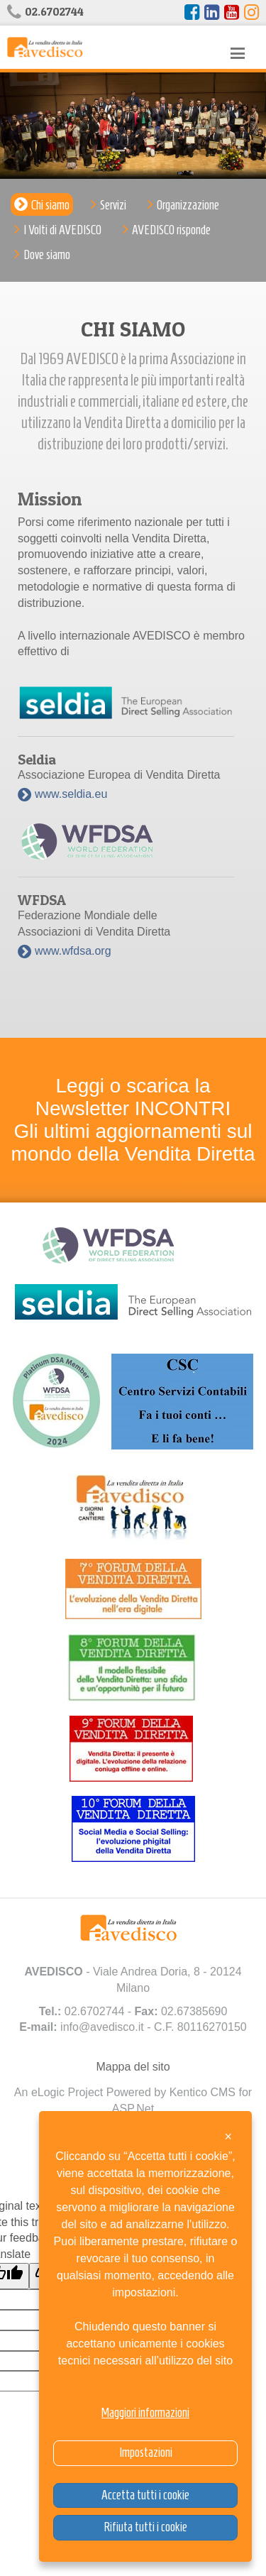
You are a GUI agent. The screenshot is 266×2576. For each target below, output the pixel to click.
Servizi (113, 205)
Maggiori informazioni (145, 2413)
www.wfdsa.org (73, 951)
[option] (133, 125)
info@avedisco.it (102, 2027)
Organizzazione (188, 205)
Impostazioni (145, 2452)
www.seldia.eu (71, 794)
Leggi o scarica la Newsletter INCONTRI (133, 1097)
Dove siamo (46, 255)
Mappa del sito (133, 2067)
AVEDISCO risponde (171, 230)
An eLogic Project (58, 2092)
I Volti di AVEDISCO (62, 230)
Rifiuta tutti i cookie (145, 2527)
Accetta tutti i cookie (145, 2495)
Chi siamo (50, 205)
